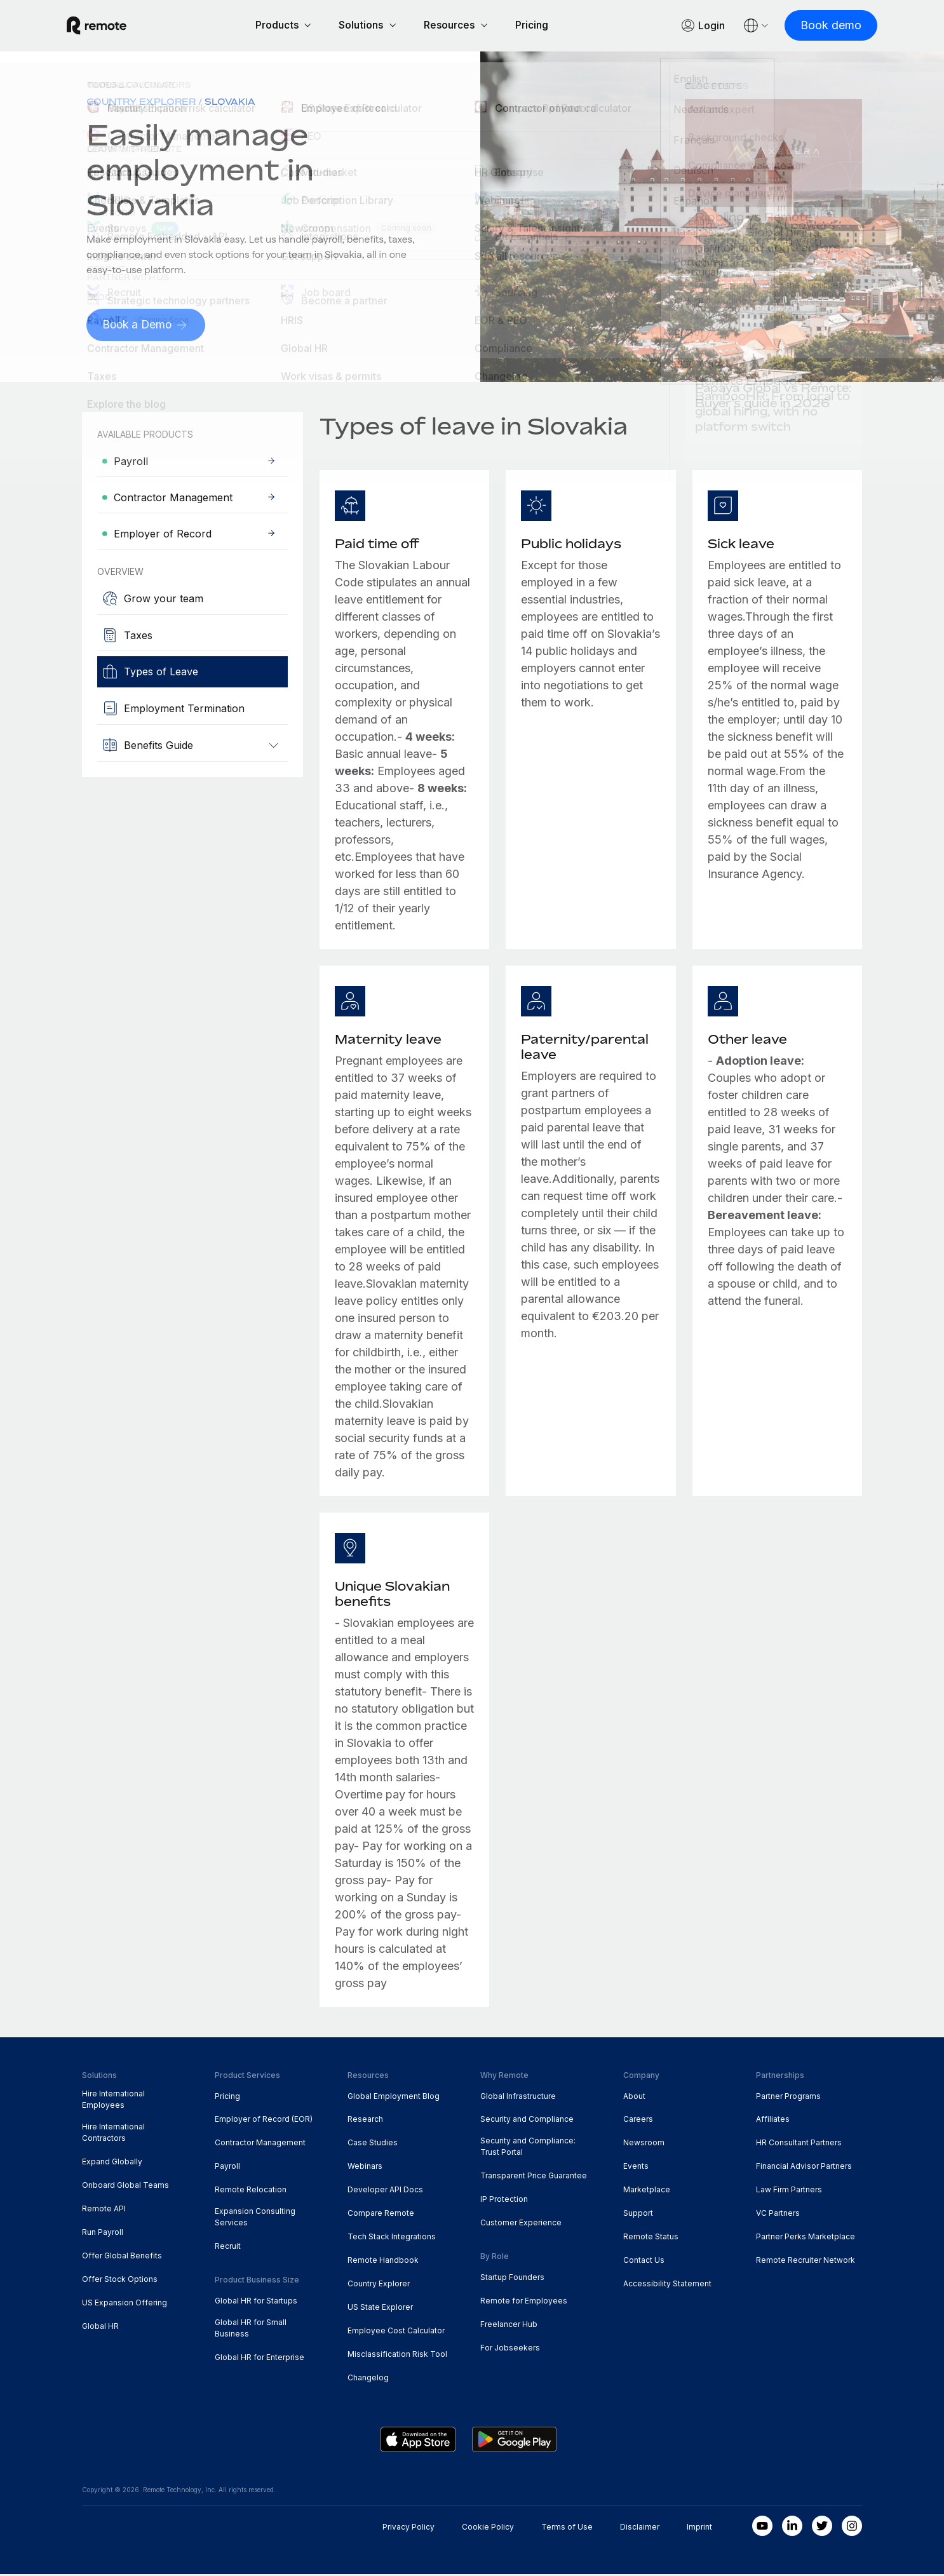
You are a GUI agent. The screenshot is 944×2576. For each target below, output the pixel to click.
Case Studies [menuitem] (372, 2144)
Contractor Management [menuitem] (260, 2144)
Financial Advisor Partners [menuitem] (804, 2168)
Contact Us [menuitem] (643, 2262)
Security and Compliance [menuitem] (527, 2121)
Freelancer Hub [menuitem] (508, 2326)
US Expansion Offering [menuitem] (124, 2304)
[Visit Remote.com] (112, 26)
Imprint (699, 2528)
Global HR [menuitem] (100, 2328)
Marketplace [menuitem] (646, 2191)
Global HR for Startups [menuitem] (256, 2302)
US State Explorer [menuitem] (380, 2309)
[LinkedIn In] (792, 2528)
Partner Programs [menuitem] (788, 2098)
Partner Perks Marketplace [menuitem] (805, 2238)
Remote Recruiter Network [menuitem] (805, 2262)
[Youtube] (762, 2528)
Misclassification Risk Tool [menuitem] (397, 2356)
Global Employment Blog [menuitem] (393, 2098)
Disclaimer (639, 2528)
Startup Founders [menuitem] (512, 2279)
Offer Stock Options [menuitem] (120, 2281)
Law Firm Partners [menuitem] (789, 2191)
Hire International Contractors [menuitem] (113, 2134)
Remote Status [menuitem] (650, 2238)
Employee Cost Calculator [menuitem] (396, 2332)
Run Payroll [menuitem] (102, 2234)
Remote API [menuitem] (104, 2210)
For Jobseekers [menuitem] (510, 2349)
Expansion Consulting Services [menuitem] (255, 2218)
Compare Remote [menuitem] (380, 2215)
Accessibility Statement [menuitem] (667, 2285)
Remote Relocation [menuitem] (251, 2191)
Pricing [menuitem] (227, 2098)
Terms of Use (567, 2528)
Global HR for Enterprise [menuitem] (259, 2359)
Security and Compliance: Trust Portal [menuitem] (528, 2148)
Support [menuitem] (638, 2215)
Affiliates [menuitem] (773, 2121)
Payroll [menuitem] (227, 2168)
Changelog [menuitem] (368, 2379)
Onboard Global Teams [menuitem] (125, 2187)
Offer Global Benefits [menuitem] (122, 2257)
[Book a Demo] (147, 327)
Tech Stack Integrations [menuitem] (391, 2238)
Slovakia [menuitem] (230, 103)
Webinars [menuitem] (364, 2168)
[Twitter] (822, 2528)
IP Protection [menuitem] (504, 2201)
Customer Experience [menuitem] (521, 2224)
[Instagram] (852, 2528)
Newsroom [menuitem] (643, 2144)
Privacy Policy (408, 2528)
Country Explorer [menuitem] (141, 103)
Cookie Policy (488, 2528)
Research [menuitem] (365, 2121)
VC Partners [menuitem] (778, 2215)
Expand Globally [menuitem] (112, 2163)
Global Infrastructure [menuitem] (518, 2098)
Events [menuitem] (636, 2168)
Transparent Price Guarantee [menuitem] (533, 2177)
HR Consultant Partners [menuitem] (799, 2144)
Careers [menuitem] (638, 2121)
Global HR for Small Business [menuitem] (251, 2329)
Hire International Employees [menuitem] (113, 2101)
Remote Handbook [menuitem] (383, 2262)
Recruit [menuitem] (228, 2248)
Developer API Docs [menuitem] (385, 2191)
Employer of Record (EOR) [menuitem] (264, 2121)
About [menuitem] (634, 2098)
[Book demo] (815, 26)
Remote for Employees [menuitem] (523, 2302)
